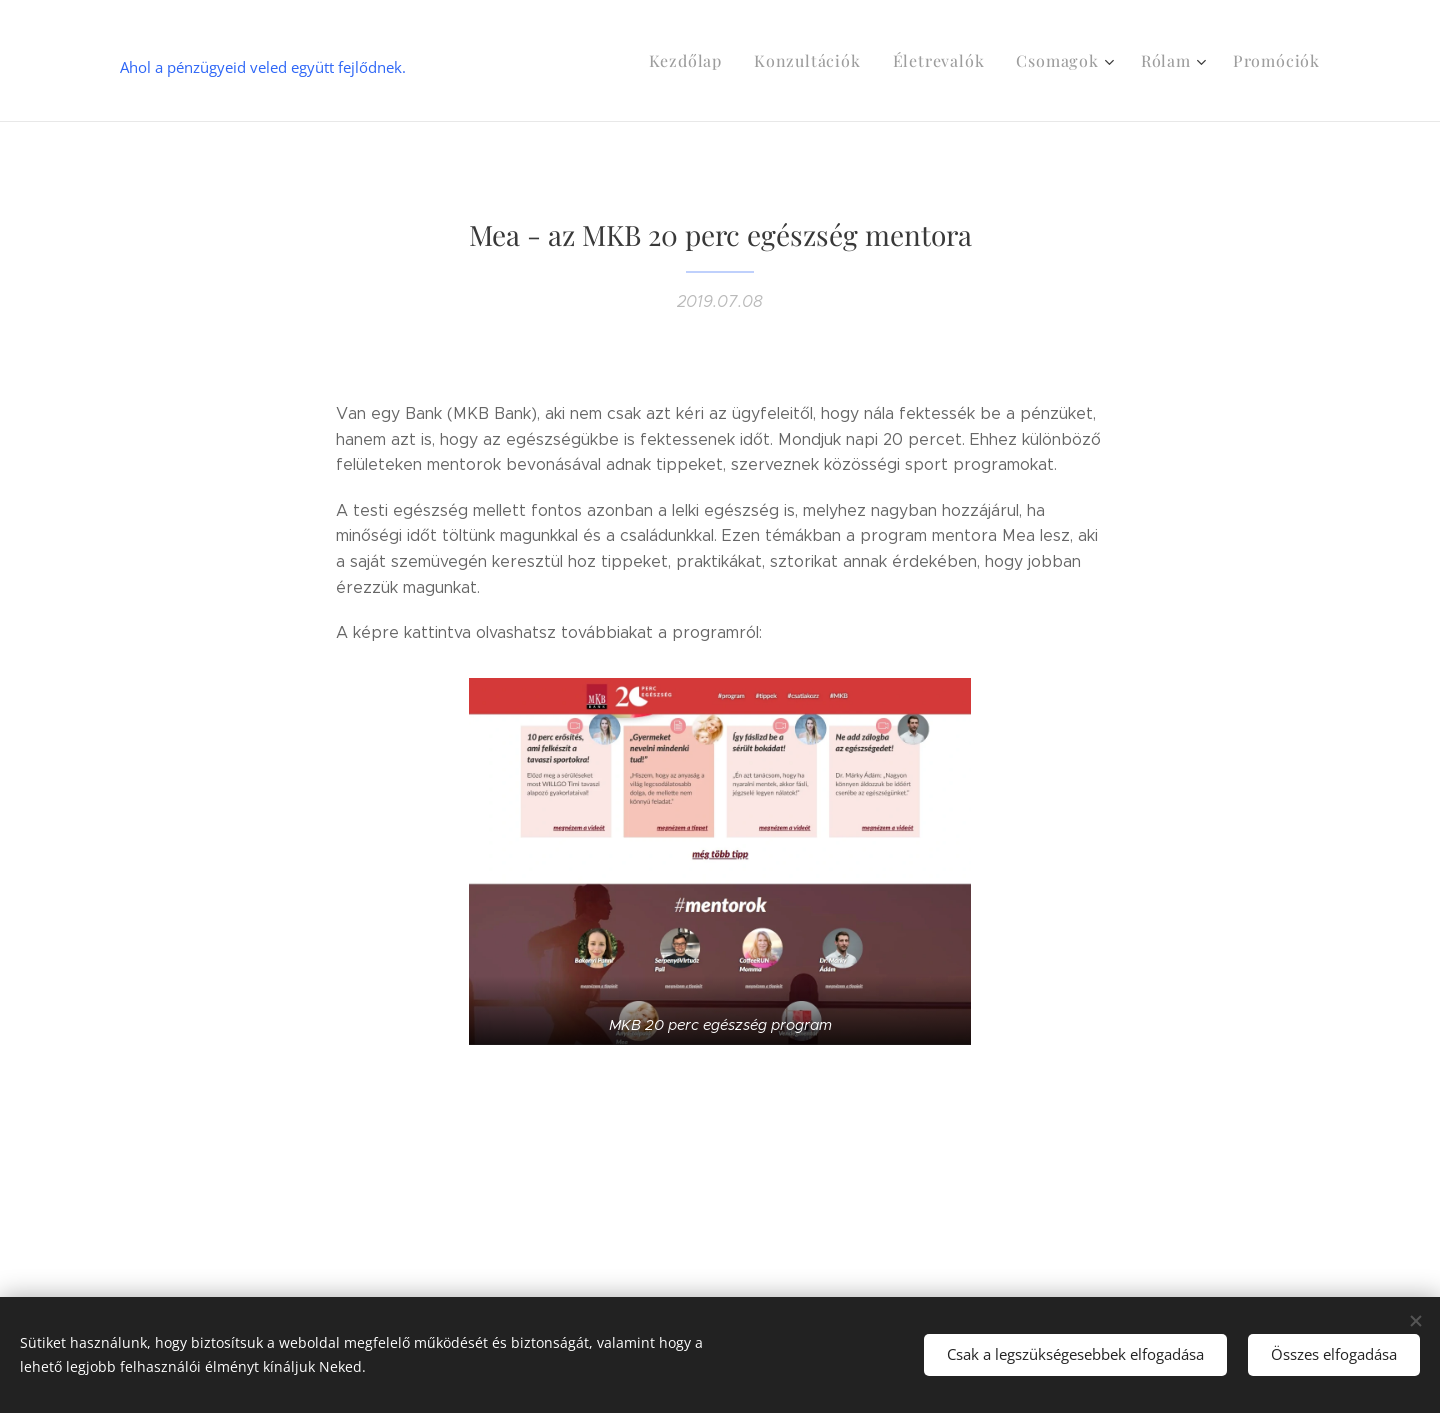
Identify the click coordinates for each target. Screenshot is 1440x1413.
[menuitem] (723, 61)
